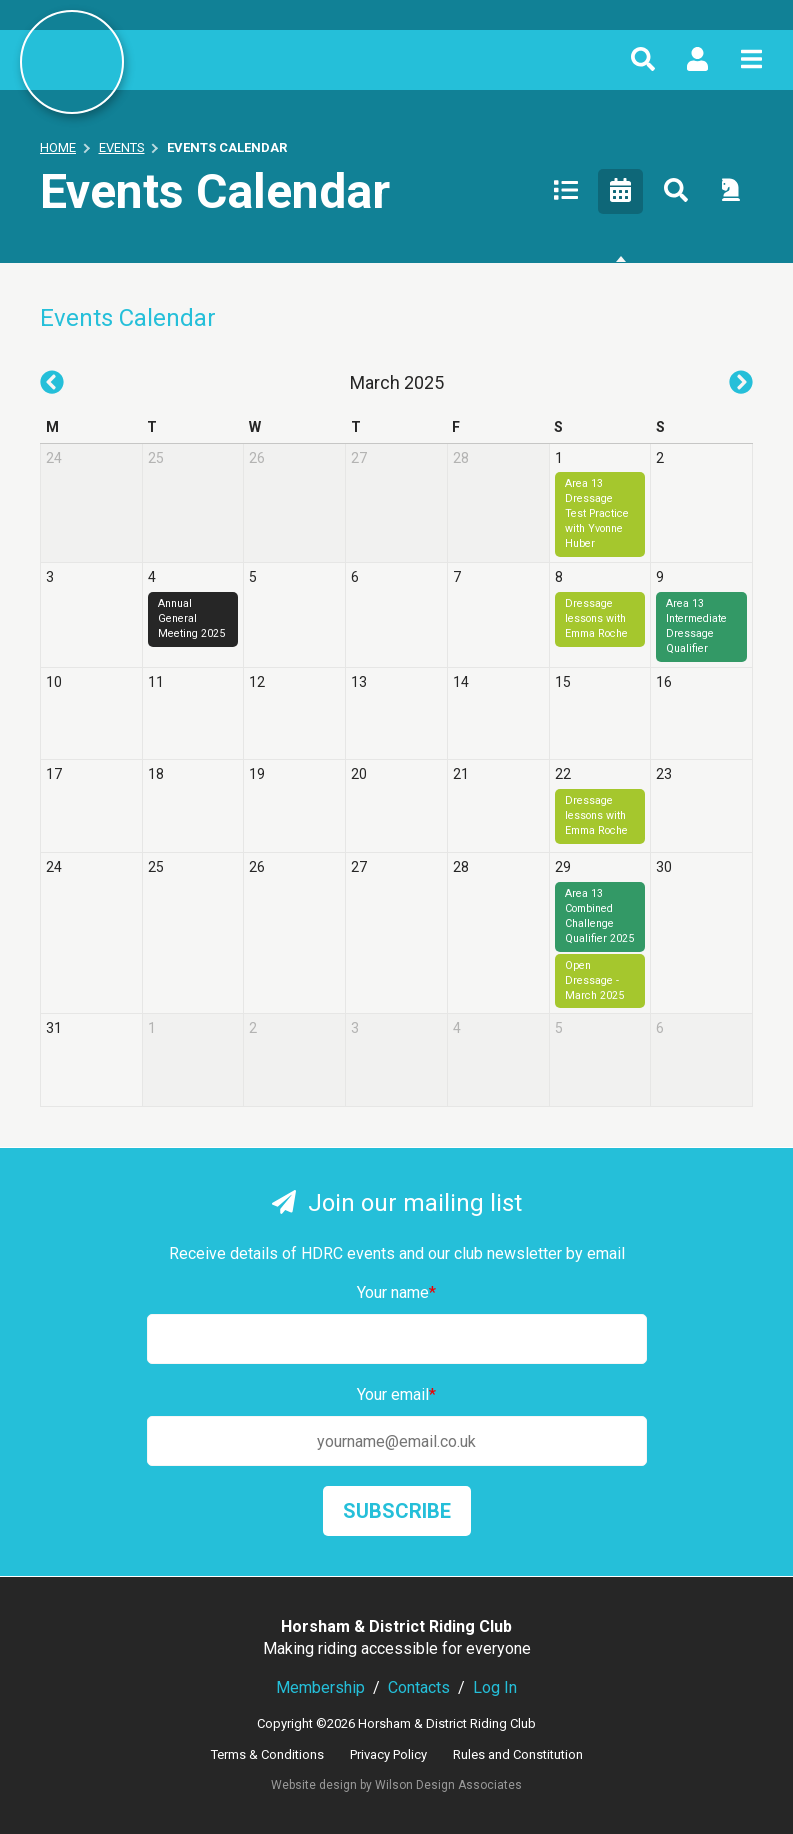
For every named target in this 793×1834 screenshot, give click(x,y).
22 (563, 774)
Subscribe (397, 1511)
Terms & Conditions (267, 1754)
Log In (495, 1687)
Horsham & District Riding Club (72, 62)
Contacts (419, 1687)
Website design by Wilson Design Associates (396, 1785)
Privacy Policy (388, 1754)
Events (122, 147)
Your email (396, 1394)
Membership (320, 1687)
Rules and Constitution (518, 1754)
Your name (396, 1292)
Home (58, 147)
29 (563, 867)
